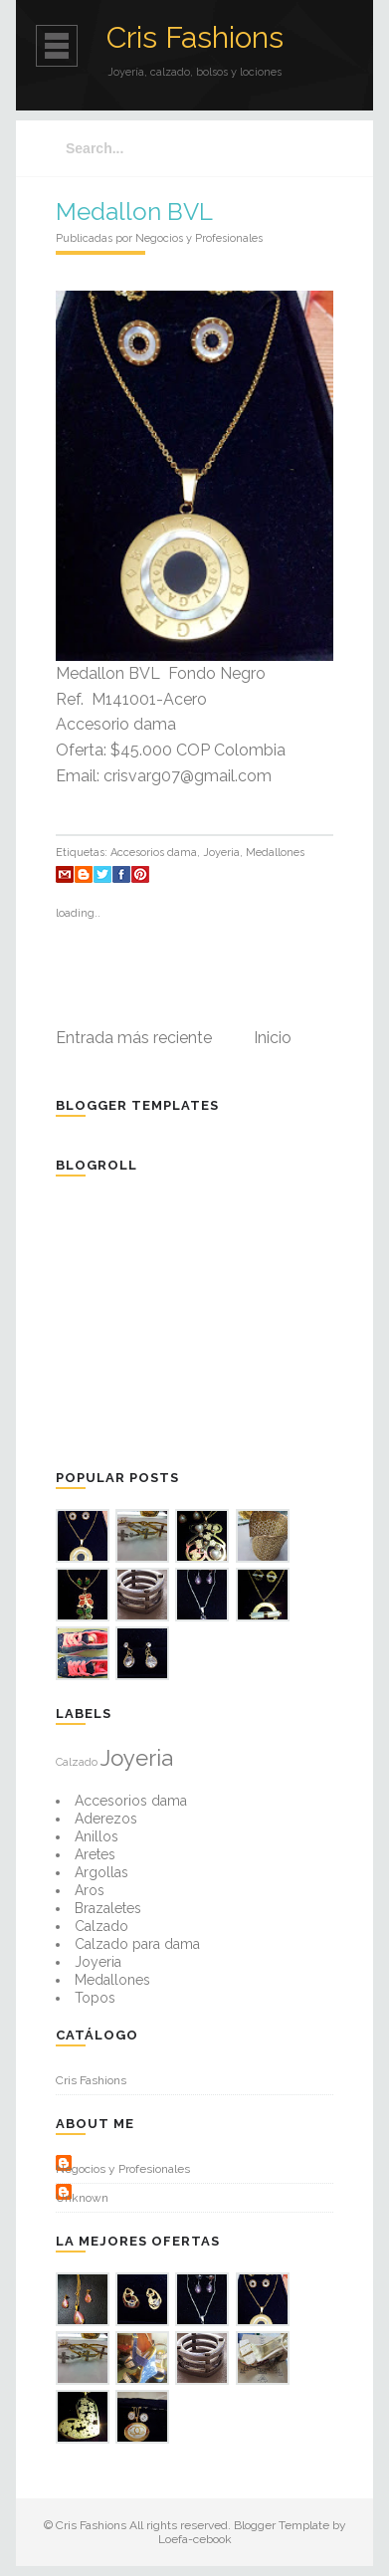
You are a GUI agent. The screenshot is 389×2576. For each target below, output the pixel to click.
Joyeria (221, 852)
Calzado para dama (137, 1944)
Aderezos (106, 1818)
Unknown (82, 2198)
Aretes (95, 1854)
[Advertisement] (205, 1320)
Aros (89, 1890)
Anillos (96, 1836)
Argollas (101, 1872)
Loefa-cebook (195, 2539)
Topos (95, 1998)
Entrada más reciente (134, 1037)
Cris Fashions (195, 37)
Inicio (273, 1037)
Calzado (76, 1762)
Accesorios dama (153, 852)
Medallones (275, 852)
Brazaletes (108, 1908)
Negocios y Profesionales (123, 2169)
